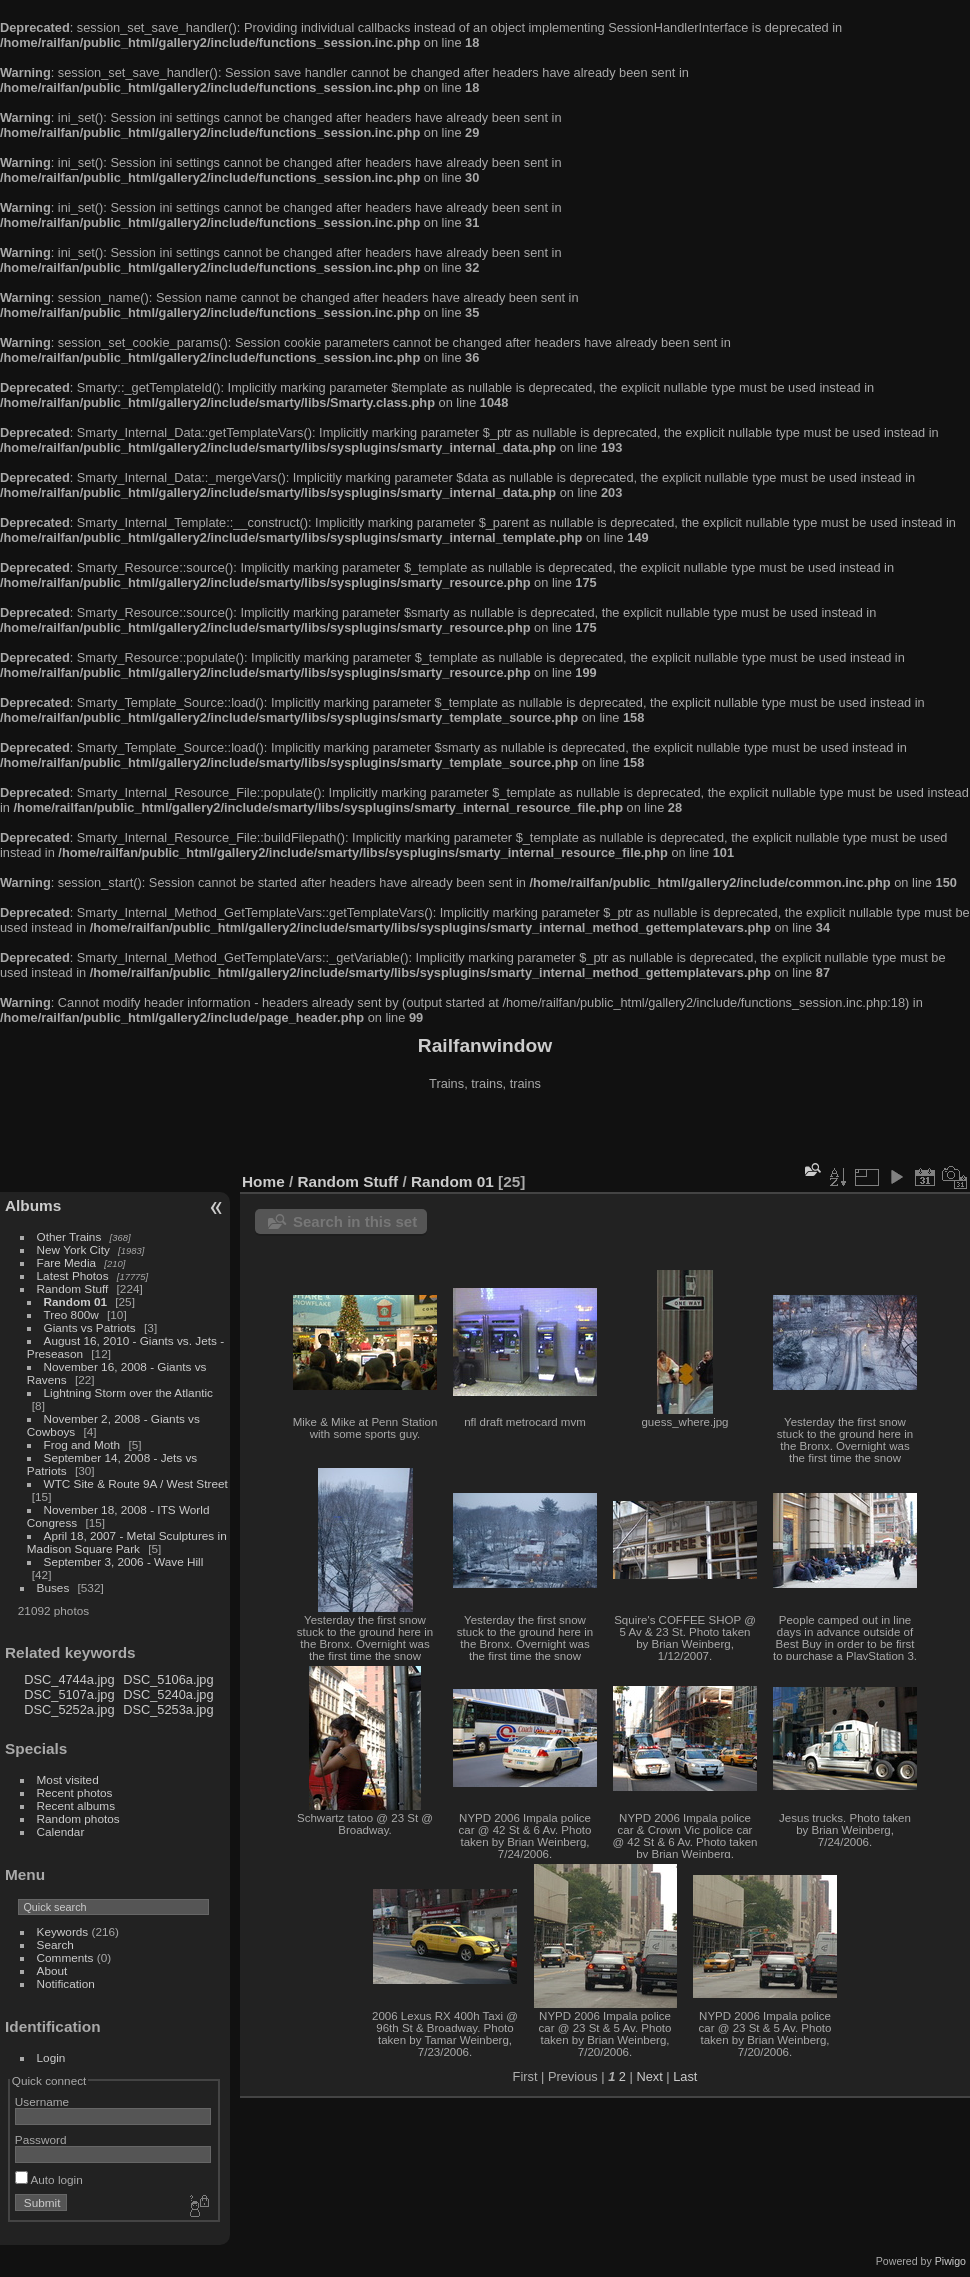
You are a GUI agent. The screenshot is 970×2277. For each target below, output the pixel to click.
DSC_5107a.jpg (69, 1694)
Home (263, 1181)
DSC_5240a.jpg (168, 1694)
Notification (66, 1983)
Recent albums (76, 1805)
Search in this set (355, 1221)
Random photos (78, 1818)
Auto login (49, 2179)
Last (685, 2076)
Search (55, 1944)
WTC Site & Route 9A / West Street (136, 1483)
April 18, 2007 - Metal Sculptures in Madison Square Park (127, 1542)
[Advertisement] (485, 1134)
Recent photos (75, 1792)
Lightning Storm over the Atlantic (128, 1392)
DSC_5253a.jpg (168, 1709)
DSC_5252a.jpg (69, 1709)
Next (649, 2076)
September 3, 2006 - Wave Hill (124, 1561)
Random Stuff (73, 1288)
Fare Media (67, 1262)
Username (42, 2101)
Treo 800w (71, 1314)
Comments (65, 1957)
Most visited (68, 1779)
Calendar (61, 1831)
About (52, 1970)
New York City (73, 1249)
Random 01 (75, 1301)
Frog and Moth (82, 1444)
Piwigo (950, 2261)
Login (51, 2057)
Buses (53, 1587)
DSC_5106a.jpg (168, 1679)
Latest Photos (73, 1275)
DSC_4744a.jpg (69, 1679)
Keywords (63, 1931)
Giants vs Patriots (90, 1327)
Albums (33, 1205)
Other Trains (69, 1236)
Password (41, 2139)
